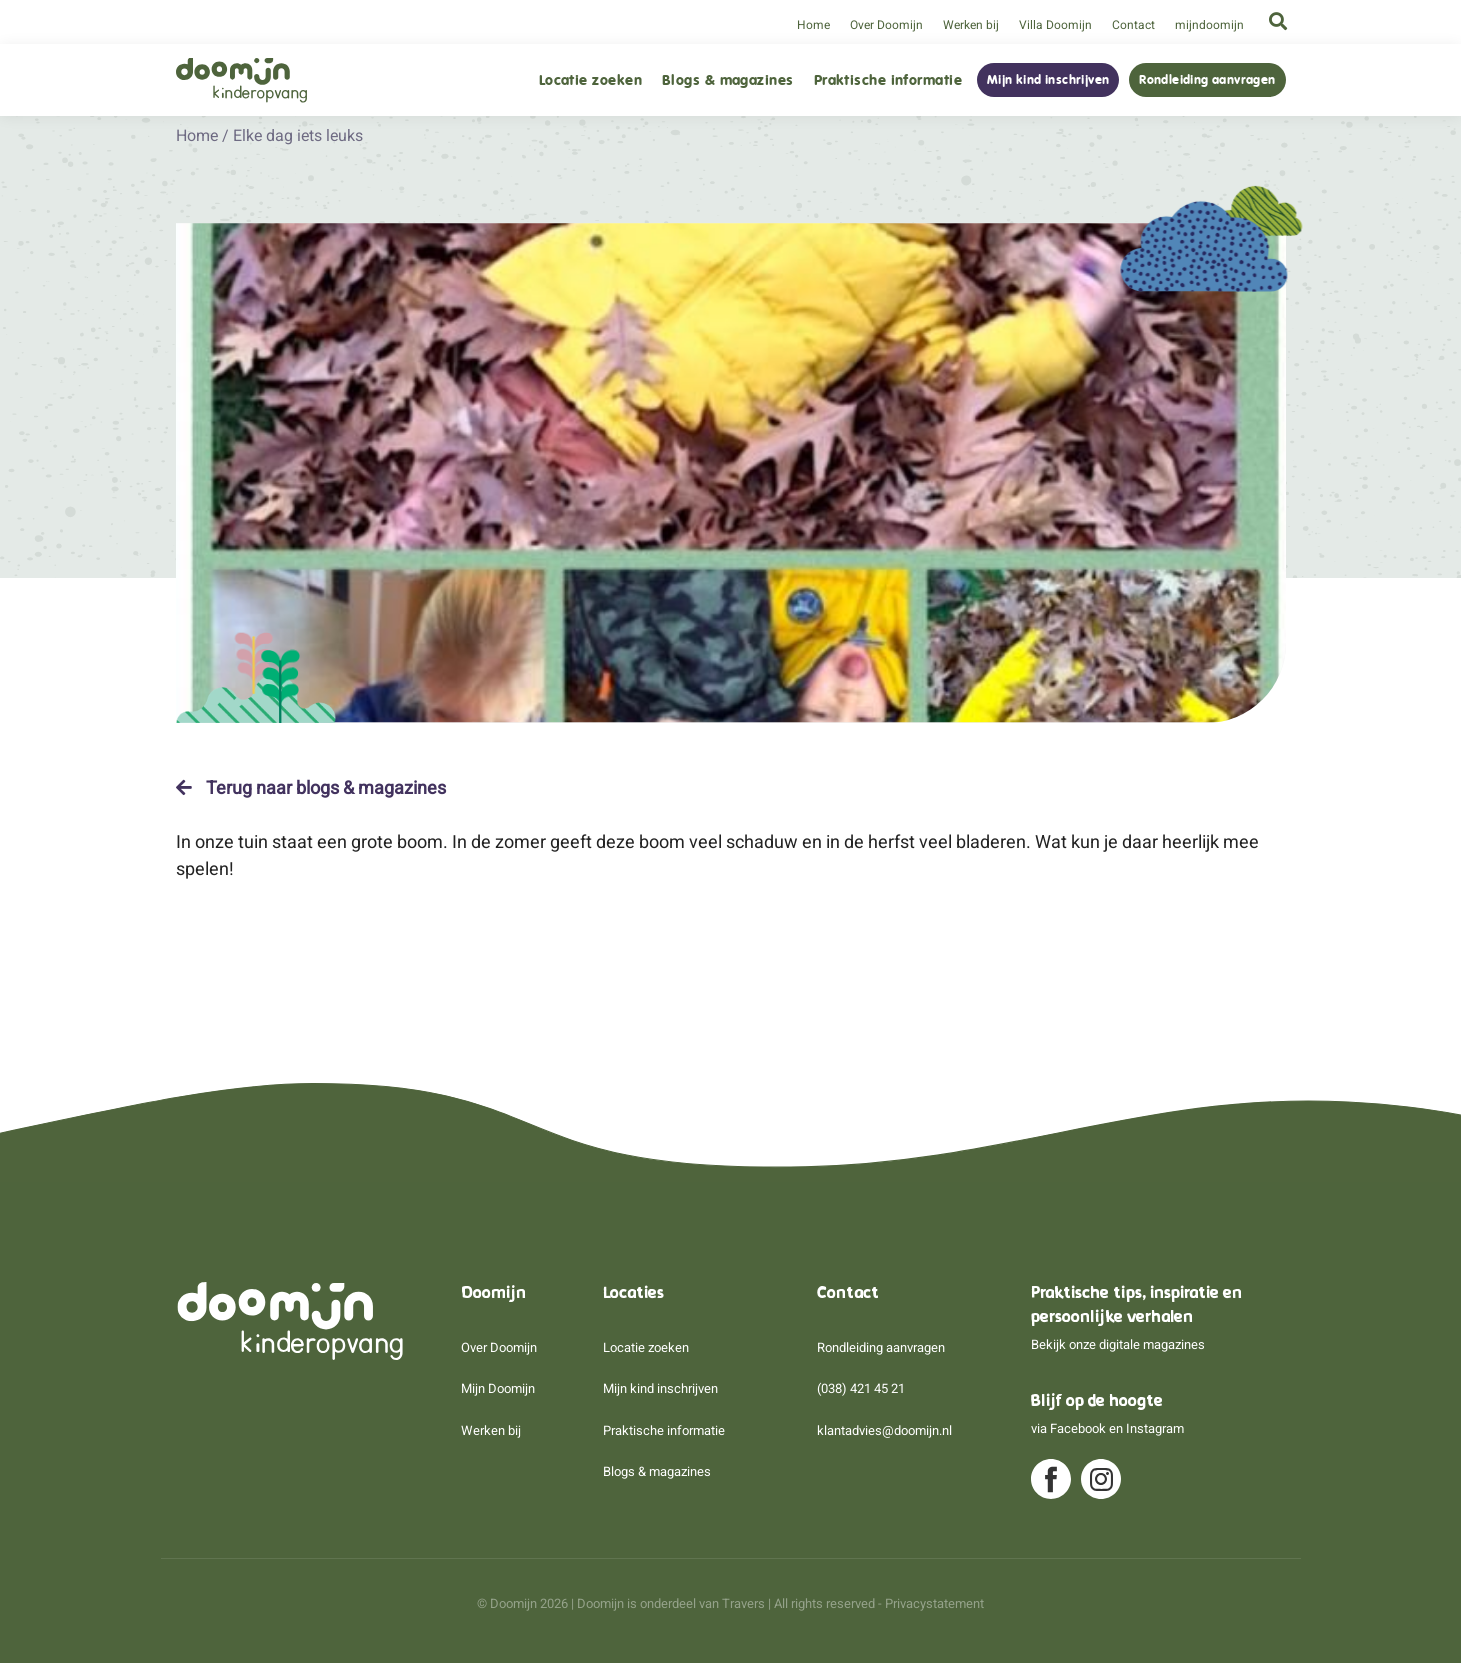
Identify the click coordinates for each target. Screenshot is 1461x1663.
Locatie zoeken (590, 80)
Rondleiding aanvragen (1207, 80)
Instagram (1155, 1428)
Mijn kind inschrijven (1048, 80)
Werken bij (971, 25)
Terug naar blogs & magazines (311, 788)
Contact (1133, 25)
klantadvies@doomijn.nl (884, 1430)
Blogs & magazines (728, 80)
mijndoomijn (1209, 25)
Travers (743, 1603)
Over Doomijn (886, 25)
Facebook (1078, 1428)
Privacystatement (934, 1603)
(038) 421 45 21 (861, 1388)
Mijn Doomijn (498, 1388)
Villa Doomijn (1055, 25)
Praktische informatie (888, 80)
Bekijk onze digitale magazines (1118, 1344)
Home (813, 25)
